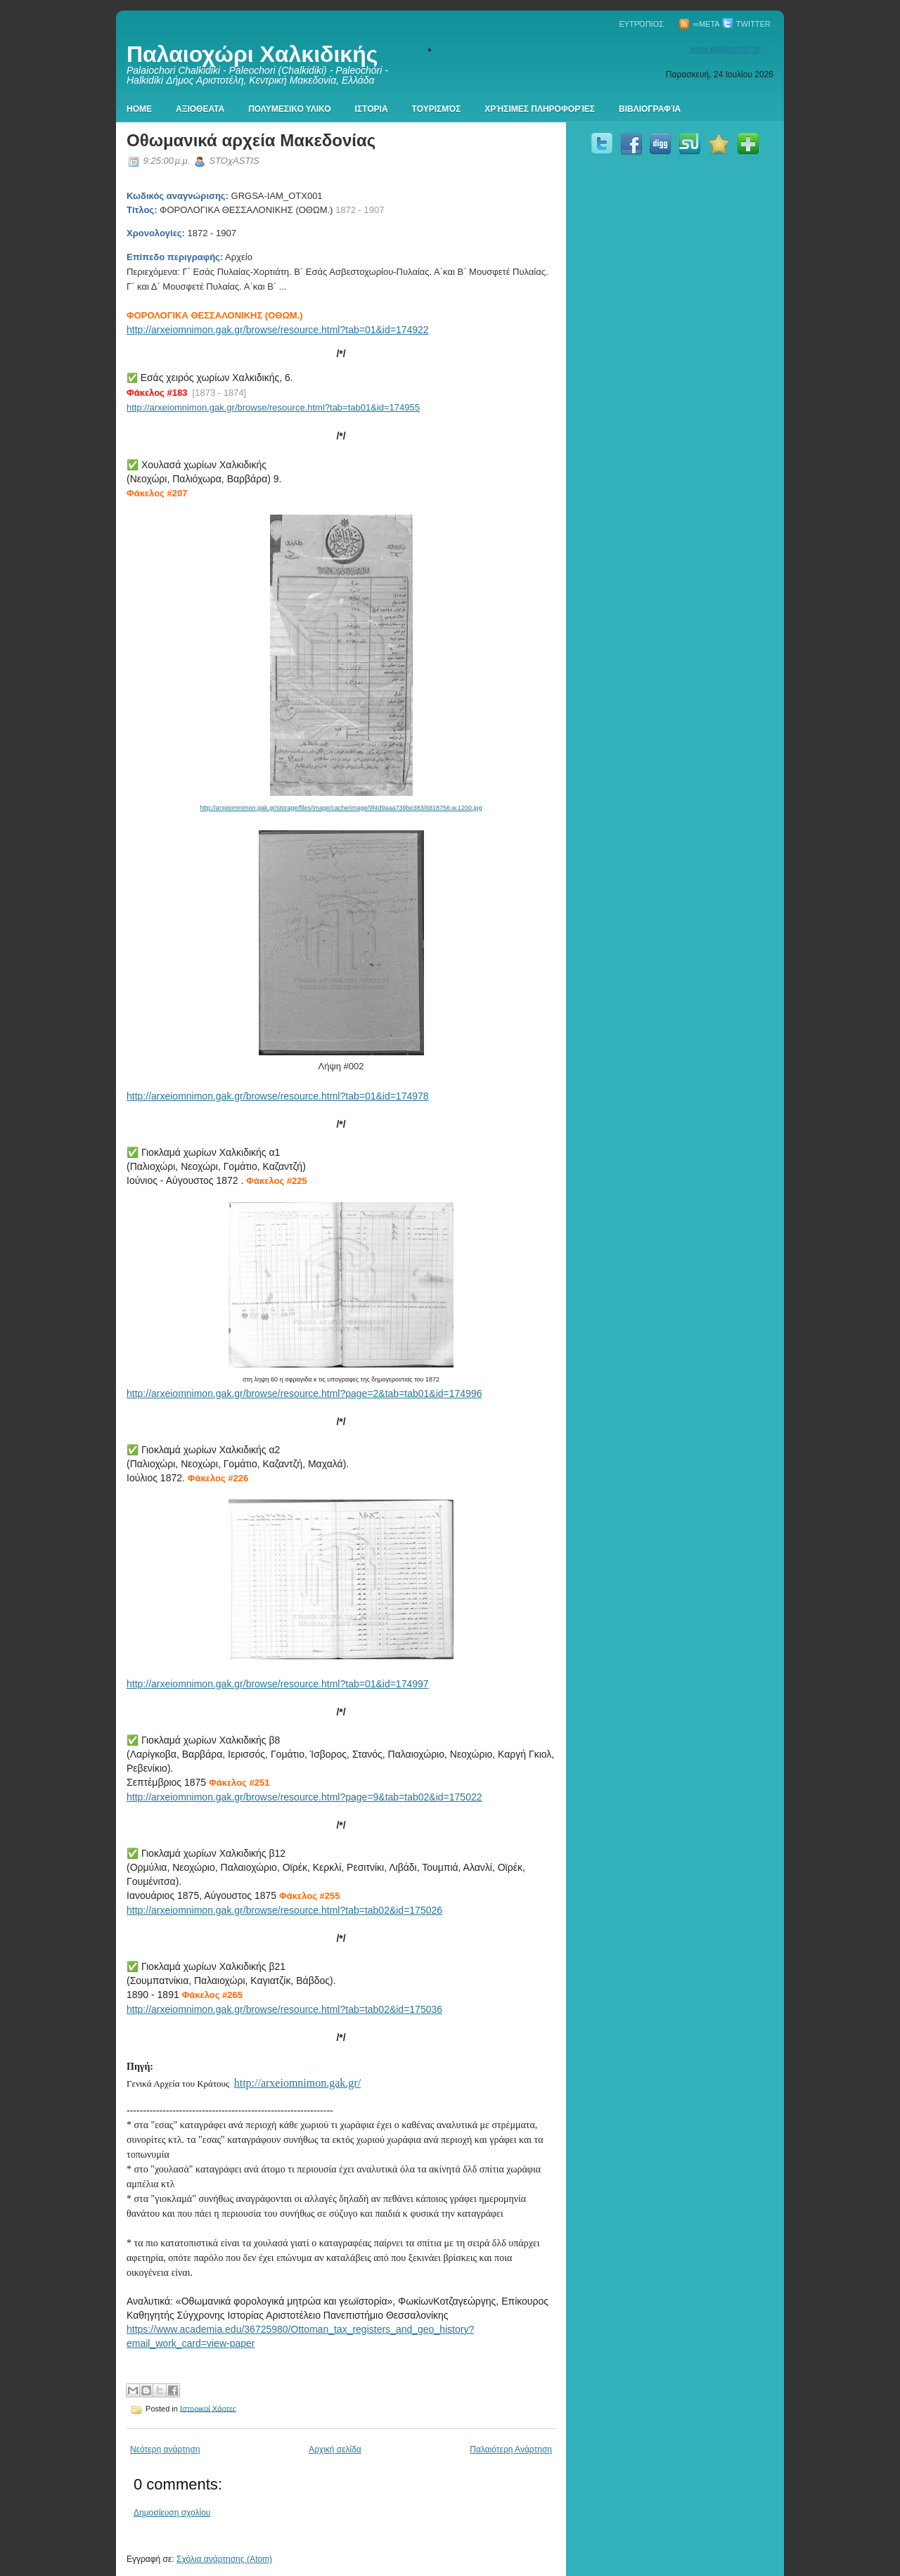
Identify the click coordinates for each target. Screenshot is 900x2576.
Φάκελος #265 (212, 1995)
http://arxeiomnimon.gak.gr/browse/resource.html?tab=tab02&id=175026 (284, 1910)
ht (131, 329)
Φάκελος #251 (239, 1782)
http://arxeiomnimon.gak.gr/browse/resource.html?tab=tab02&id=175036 (284, 2009)
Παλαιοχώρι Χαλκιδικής (252, 54)
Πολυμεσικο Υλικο (289, 109)
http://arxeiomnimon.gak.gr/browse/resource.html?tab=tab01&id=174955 (273, 407)
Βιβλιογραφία (650, 109)
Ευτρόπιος (641, 24)
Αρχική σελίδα (335, 2449)
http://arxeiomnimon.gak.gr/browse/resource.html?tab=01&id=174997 (278, 1683)
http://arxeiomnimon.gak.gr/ (297, 2083)
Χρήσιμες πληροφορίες (539, 109)
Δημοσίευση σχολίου (172, 2513)
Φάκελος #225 (276, 1181)
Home (139, 109)
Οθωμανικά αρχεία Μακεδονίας (251, 140)
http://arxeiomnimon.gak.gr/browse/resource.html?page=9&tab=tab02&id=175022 (304, 1797)
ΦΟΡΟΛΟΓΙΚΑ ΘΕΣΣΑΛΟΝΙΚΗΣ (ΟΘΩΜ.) (215, 315)
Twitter (746, 24)
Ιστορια (371, 109)
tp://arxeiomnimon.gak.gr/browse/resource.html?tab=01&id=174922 (282, 329)
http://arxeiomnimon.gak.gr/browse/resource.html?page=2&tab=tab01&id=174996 (304, 1393)
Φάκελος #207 (157, 493)
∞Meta (699, 24)
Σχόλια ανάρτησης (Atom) (224, 2559)
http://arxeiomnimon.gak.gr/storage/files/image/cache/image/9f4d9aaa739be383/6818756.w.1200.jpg (341, 807)
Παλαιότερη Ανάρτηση (511, 2449)
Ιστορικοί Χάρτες (208, 2408)
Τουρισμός (436, 109)
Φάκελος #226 (218, 1478)
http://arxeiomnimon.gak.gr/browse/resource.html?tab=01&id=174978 (278, 1096)
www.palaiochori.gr (725, 49)
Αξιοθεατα (200, 109)
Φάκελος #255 (309, 1896)
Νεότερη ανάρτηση (165, 2449)
